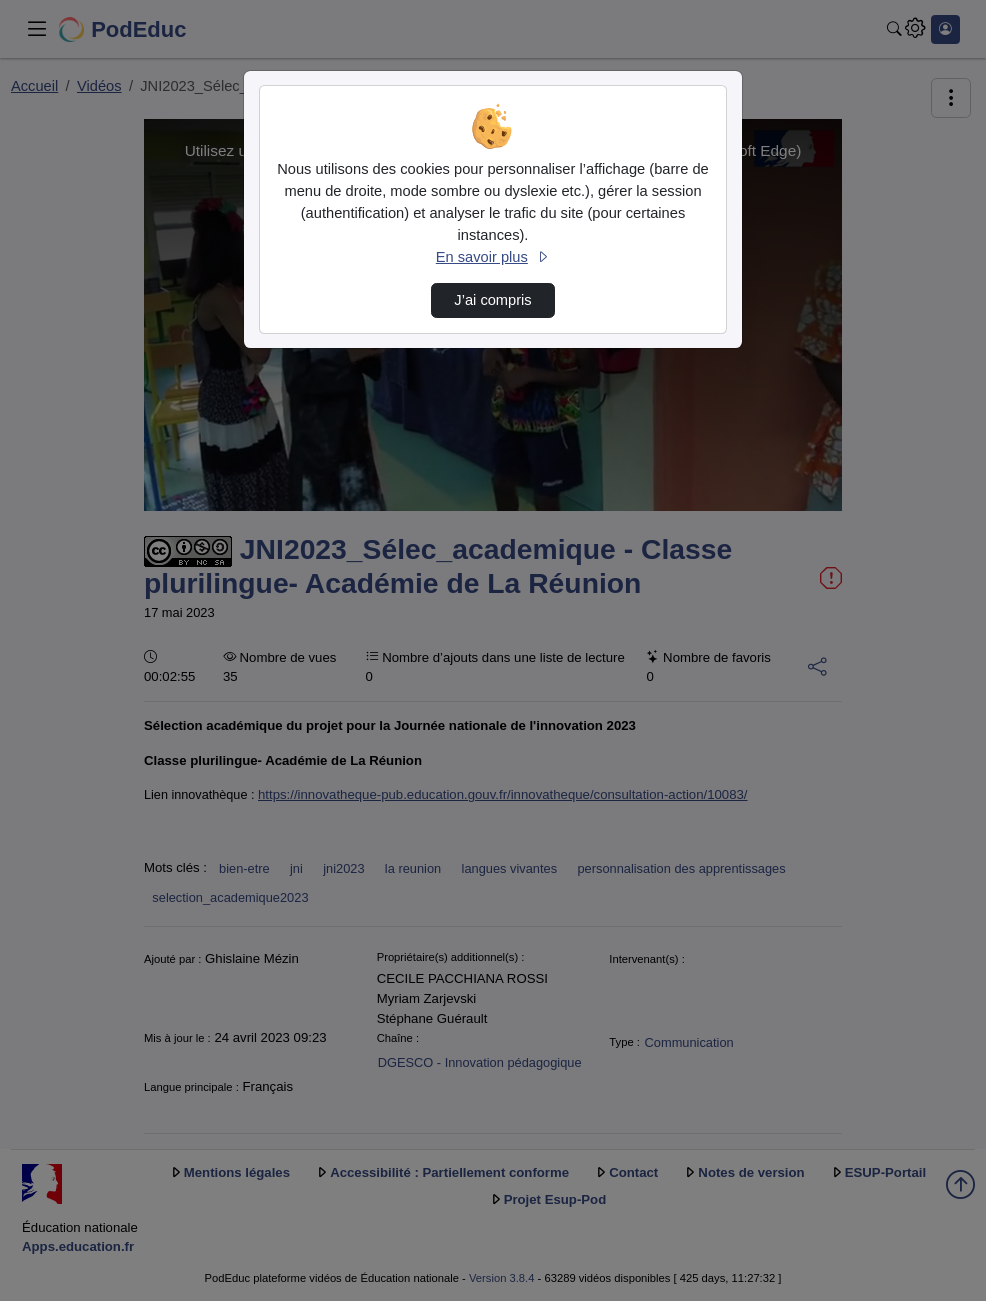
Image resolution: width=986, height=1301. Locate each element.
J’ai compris (492, 300)
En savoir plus (493, 257)
